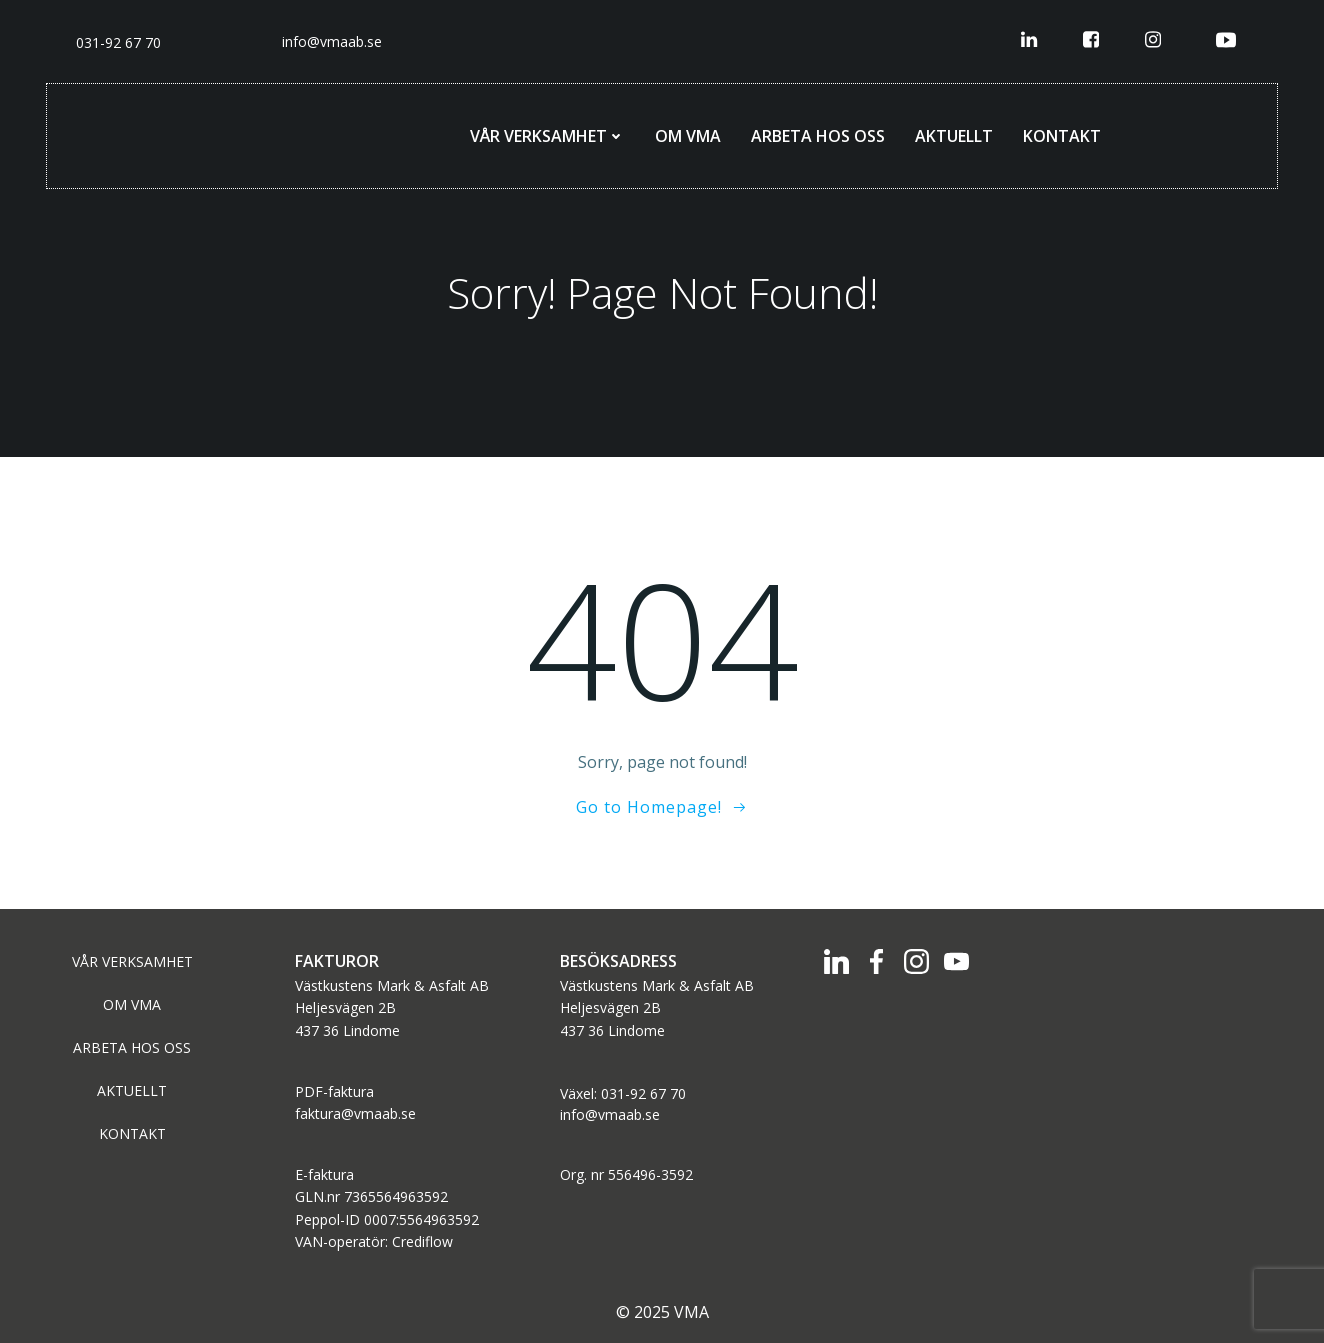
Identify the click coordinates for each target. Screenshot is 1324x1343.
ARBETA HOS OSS (818, 136)
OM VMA (688, 136)
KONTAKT (1062, 136)
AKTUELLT (954, 136)
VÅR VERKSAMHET (547, 136)
